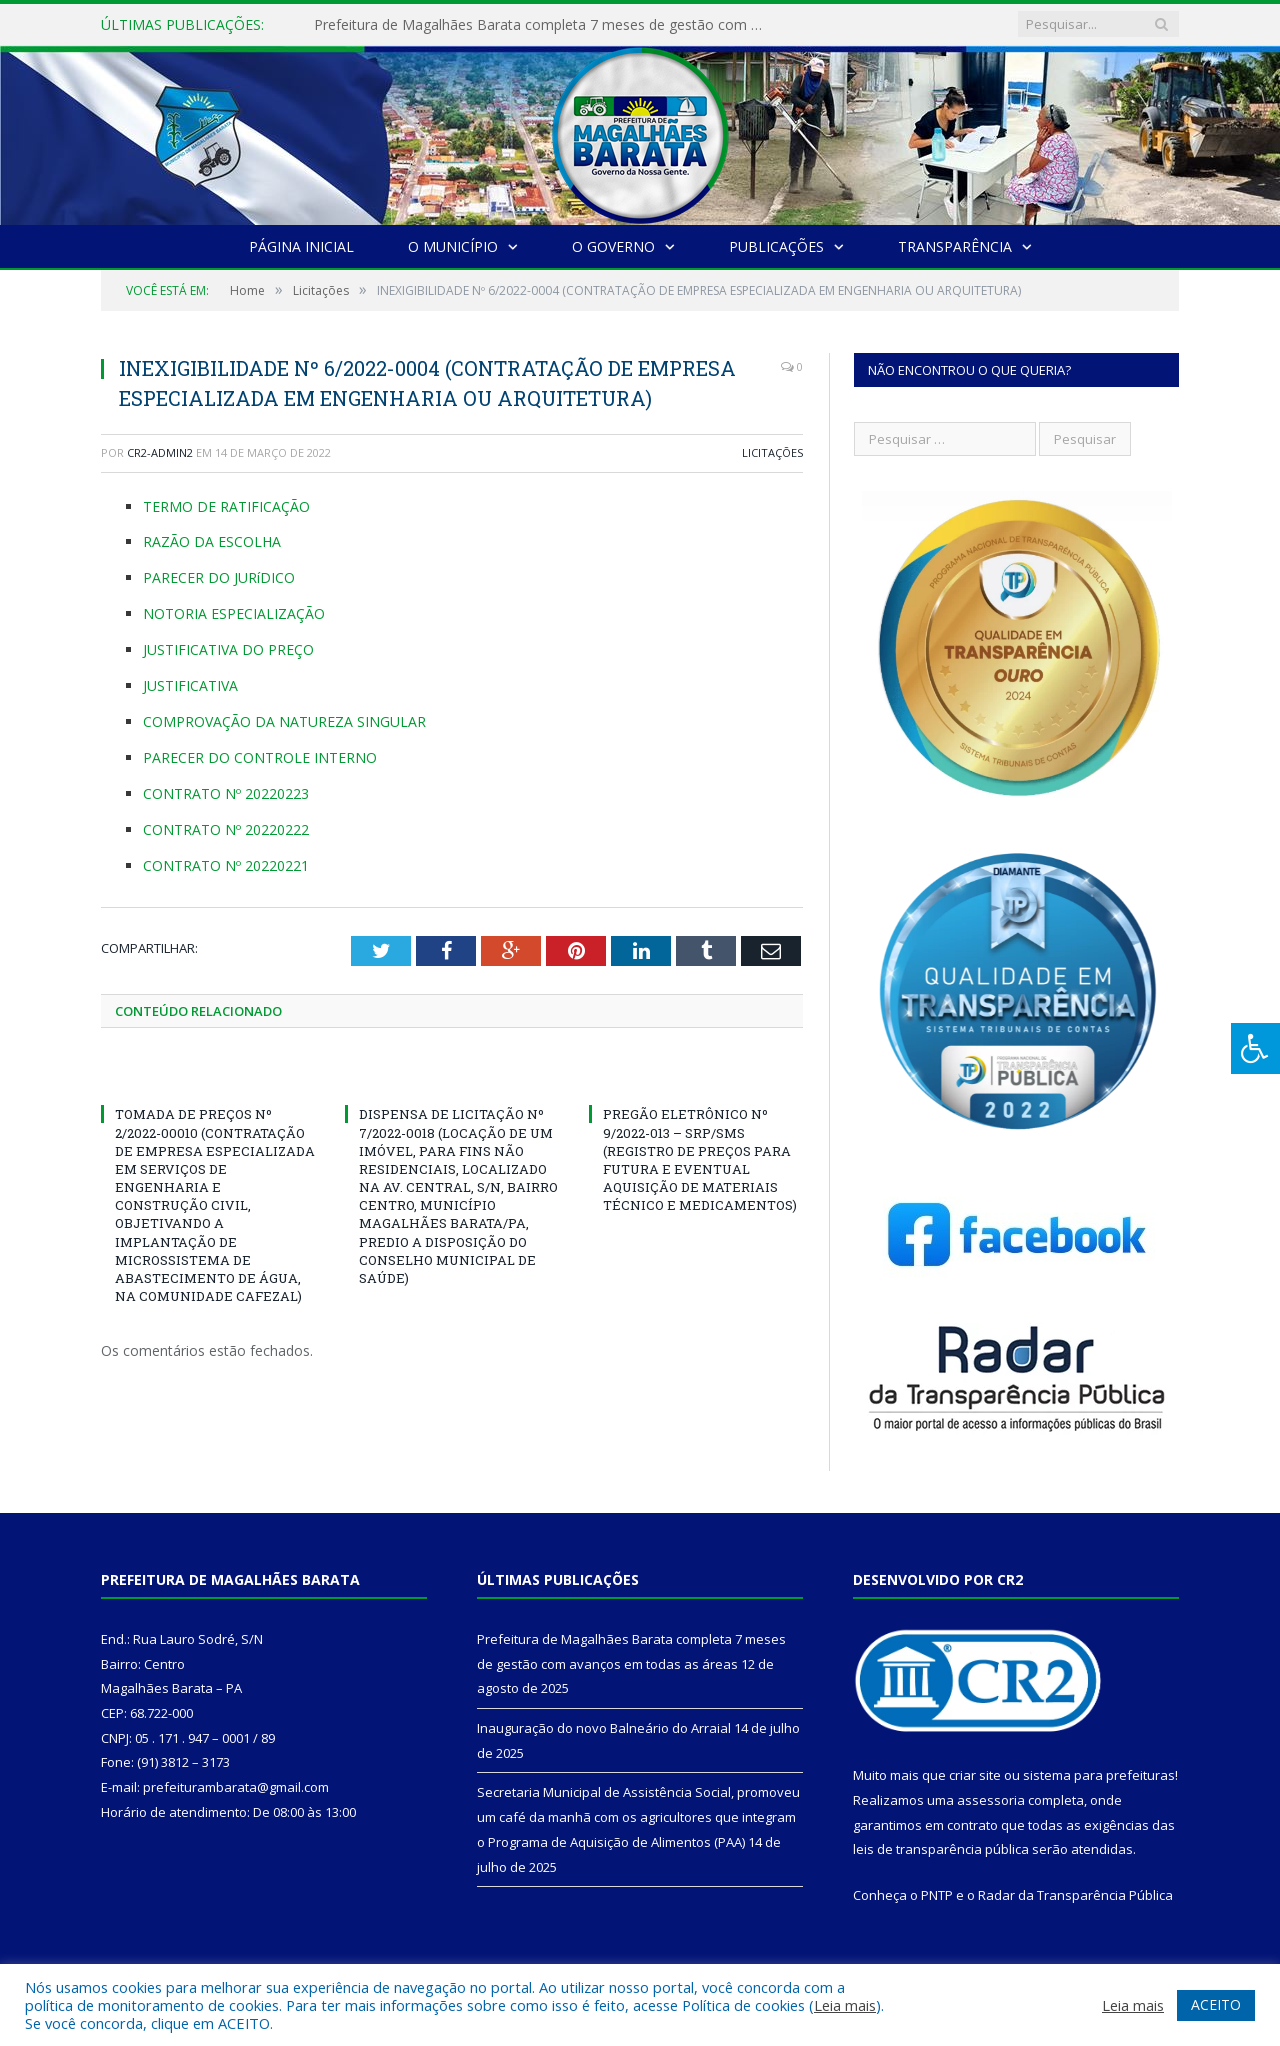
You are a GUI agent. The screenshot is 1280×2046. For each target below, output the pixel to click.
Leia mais (845, 2005)
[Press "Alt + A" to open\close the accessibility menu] (1255, 1048)
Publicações (776, 246)
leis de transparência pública (941, 1849)
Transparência (955, 246)
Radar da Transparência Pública (1075, 1895)
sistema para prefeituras (1099, 1775)
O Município (453, 246)
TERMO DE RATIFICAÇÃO (226, 506)
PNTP (937, 1895)
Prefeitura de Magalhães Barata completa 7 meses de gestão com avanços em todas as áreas (544, 25)
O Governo (613, 246)
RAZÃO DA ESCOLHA (212, 541)
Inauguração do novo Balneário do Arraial (604, 1728)
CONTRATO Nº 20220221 (226, 865)
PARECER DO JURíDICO (219, 577)
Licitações (772, 452)
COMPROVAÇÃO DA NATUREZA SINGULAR (284, 721)
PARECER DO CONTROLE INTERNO (260, 757)
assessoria (991, 1800)
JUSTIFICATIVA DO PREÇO (228, 649)
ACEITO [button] (1216, 2004)
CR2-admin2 (160, 452)
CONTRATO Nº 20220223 (226, 793)
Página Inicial (301, 246)
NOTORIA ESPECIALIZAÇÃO (234, 613)
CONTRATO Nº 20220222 (226, 829)
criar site (975, 1775)
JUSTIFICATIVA (190, 685)
